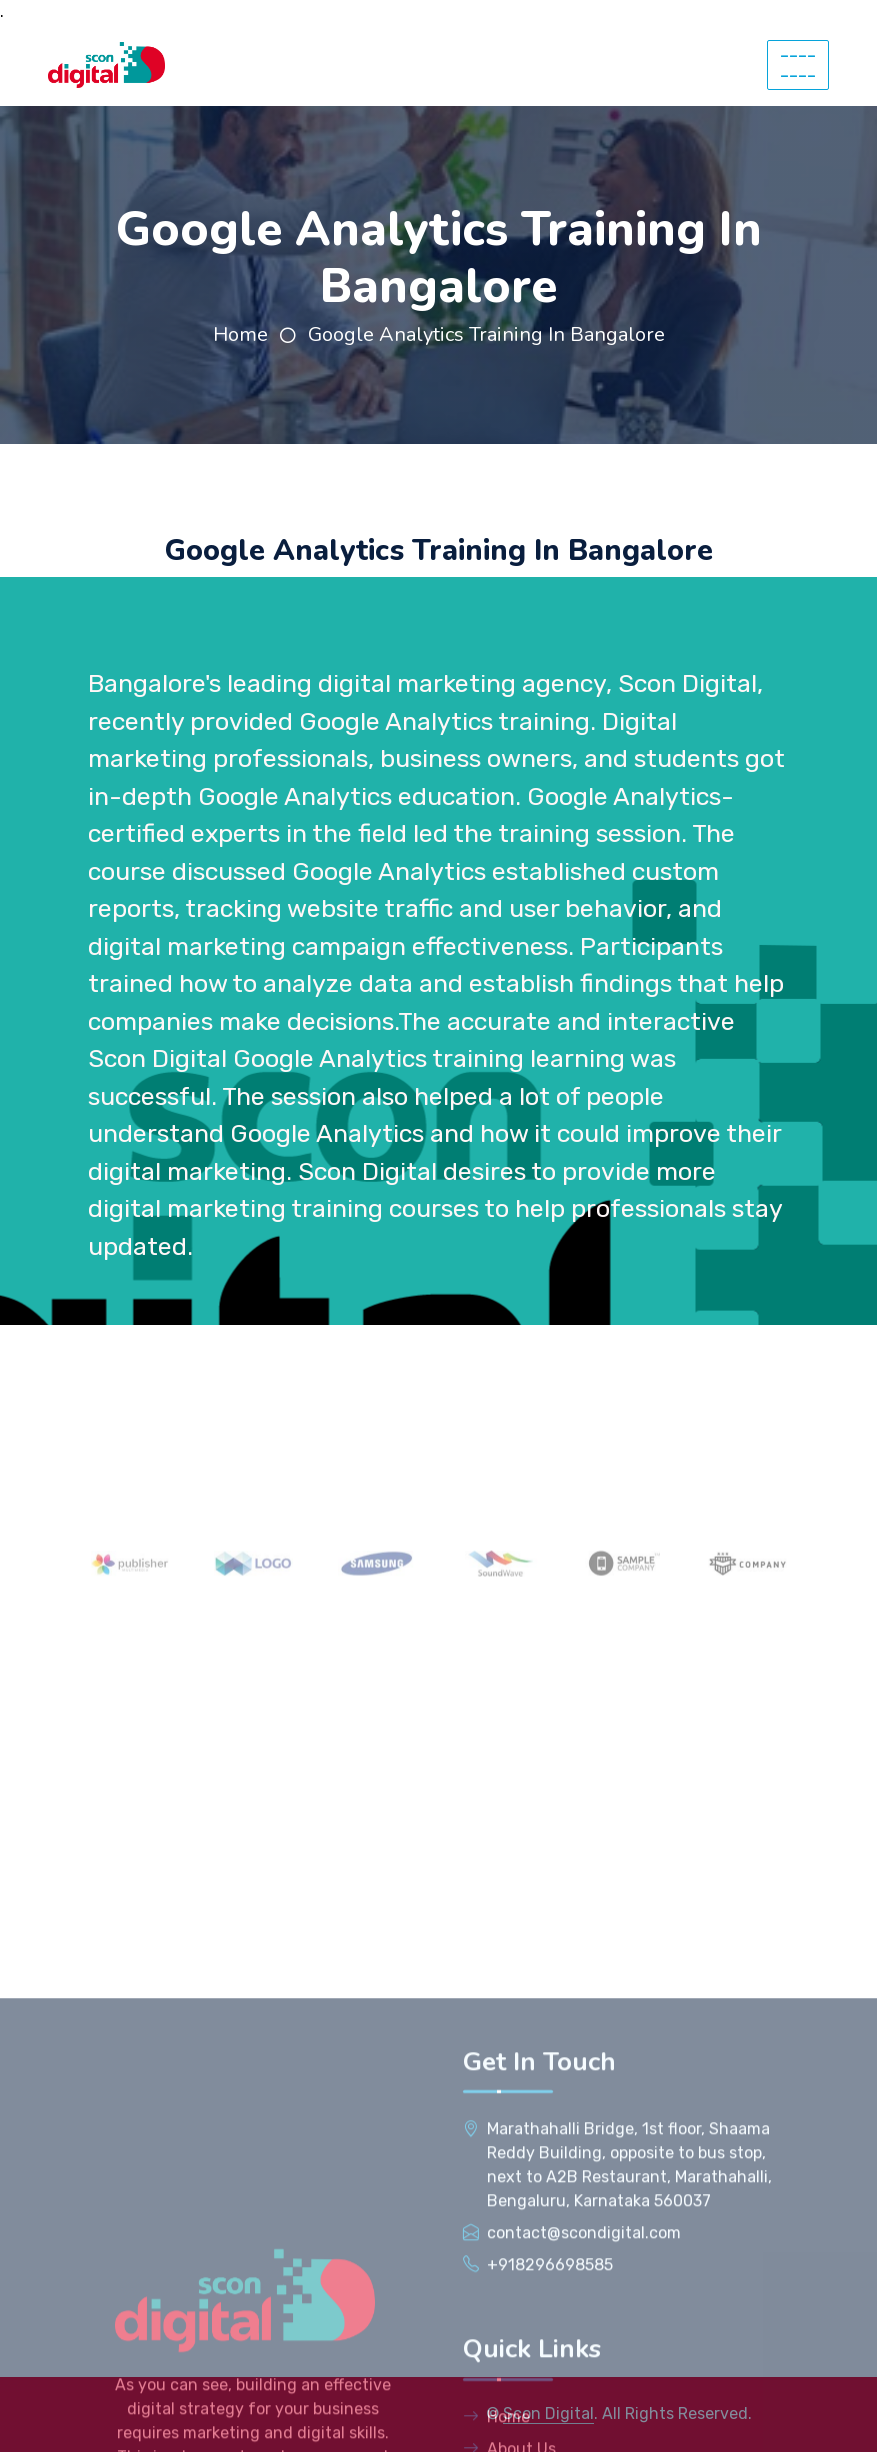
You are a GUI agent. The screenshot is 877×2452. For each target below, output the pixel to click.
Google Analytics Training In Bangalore (486, 334)
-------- (798, 65)
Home (240, 334)
